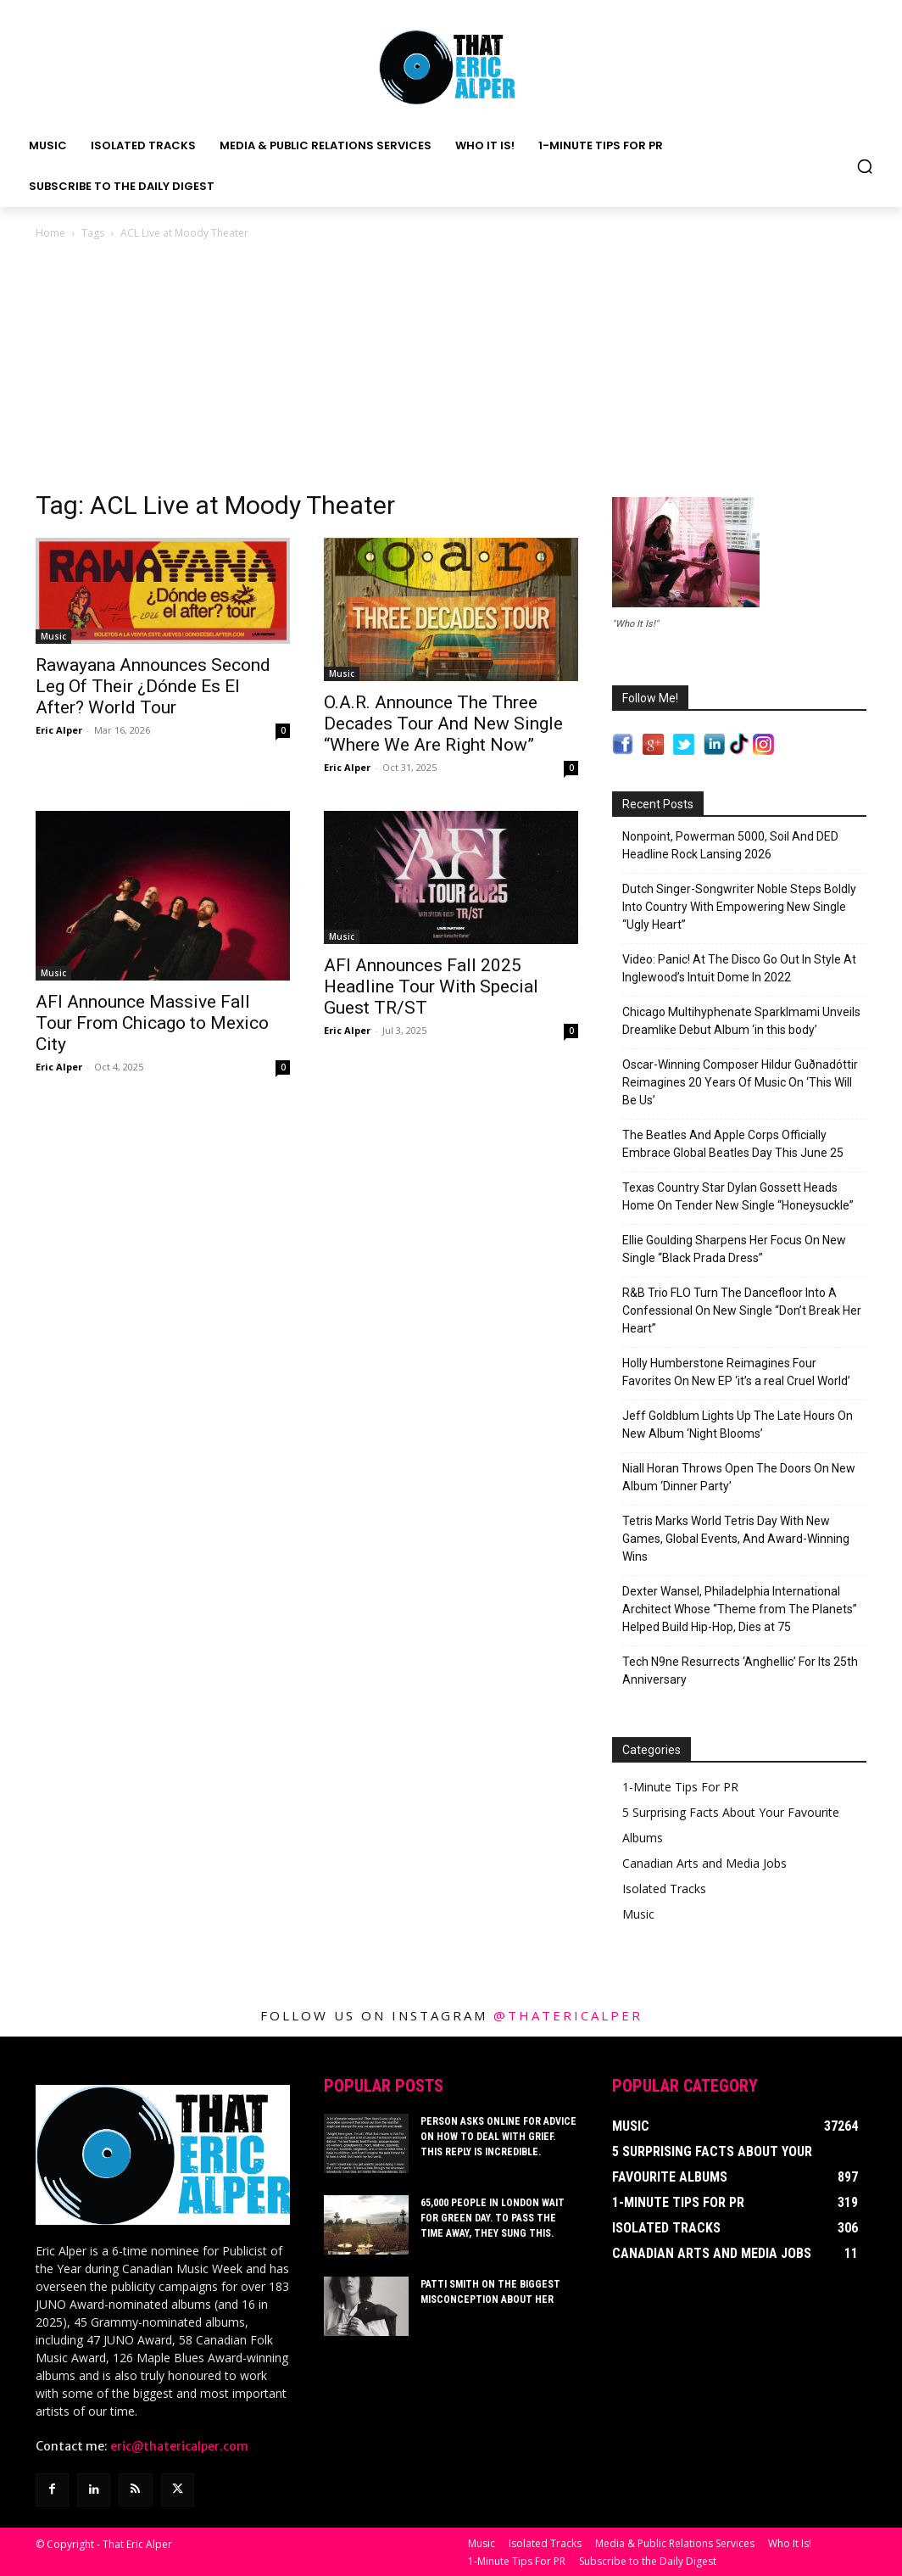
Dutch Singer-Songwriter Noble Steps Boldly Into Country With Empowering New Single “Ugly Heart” (739, 906)
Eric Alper (59, 730)
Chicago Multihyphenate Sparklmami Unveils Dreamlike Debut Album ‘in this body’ (741, 1021)
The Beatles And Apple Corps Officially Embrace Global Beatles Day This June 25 (733, 1143)
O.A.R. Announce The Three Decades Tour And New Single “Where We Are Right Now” (443, 723)
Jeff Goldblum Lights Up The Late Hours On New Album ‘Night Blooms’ (737, 1424)
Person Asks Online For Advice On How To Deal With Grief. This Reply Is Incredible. (498, 2136)
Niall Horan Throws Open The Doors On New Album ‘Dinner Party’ (738, 1477)
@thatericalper (568, 2015)
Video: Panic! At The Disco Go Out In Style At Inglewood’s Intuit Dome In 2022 (739, 968)
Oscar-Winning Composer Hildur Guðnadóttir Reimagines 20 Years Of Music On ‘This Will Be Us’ (740, 1082)
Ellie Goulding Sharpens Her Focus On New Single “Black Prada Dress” (734, 1249)
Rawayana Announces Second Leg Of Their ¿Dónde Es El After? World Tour (153, 686)
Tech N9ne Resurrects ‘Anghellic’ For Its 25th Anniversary (740, 1670)
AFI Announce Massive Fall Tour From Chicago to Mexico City (152, 1023)
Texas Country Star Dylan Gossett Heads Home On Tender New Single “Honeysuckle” (738, 1196)
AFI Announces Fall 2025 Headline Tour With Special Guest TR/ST (431, 986)
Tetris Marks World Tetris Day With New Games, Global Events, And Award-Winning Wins (735, 1538)
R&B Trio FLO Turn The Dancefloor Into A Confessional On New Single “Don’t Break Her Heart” (741, 1310)
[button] (864, 166)
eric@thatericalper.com (179, 2446)
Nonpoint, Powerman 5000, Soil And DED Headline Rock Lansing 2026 (730, 845)
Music (53, 636)
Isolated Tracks (664, 1888)
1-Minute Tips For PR (680, 1787)
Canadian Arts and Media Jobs (704, 1863)
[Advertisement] (451, 370)
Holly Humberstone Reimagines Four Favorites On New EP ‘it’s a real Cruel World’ (736, 1372)
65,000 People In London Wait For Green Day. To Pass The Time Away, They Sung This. (492, 2218)
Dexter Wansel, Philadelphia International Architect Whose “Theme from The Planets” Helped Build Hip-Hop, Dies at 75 (739, 1609)
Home (50, 233)
